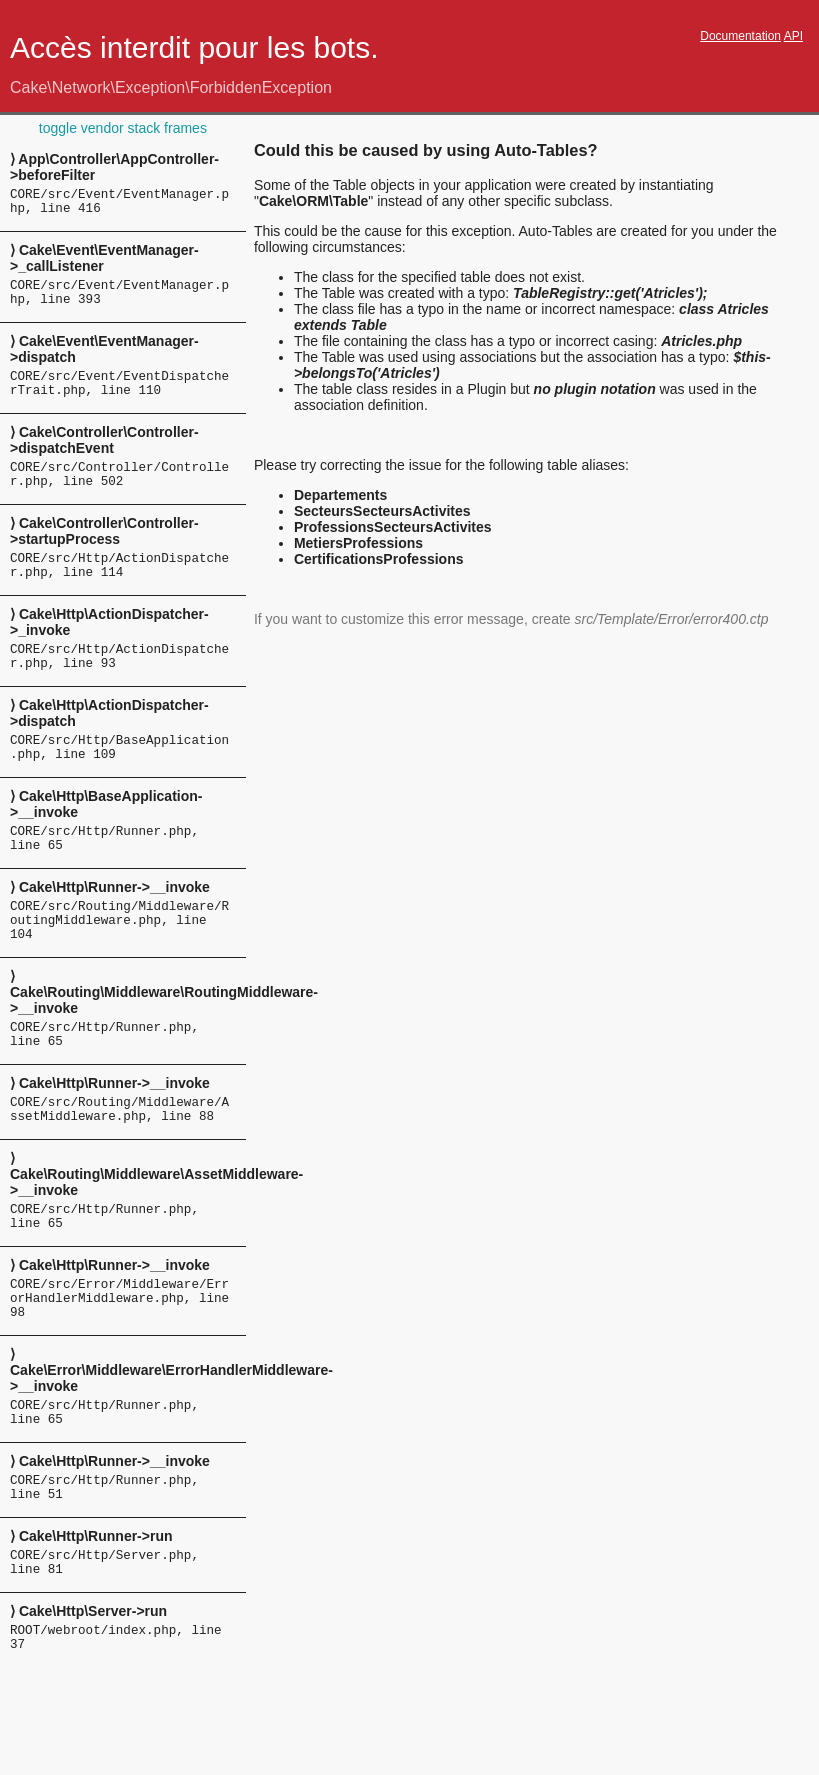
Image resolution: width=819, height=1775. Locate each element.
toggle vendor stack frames (123, 128)
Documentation (740, 36)
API (793, 36)
